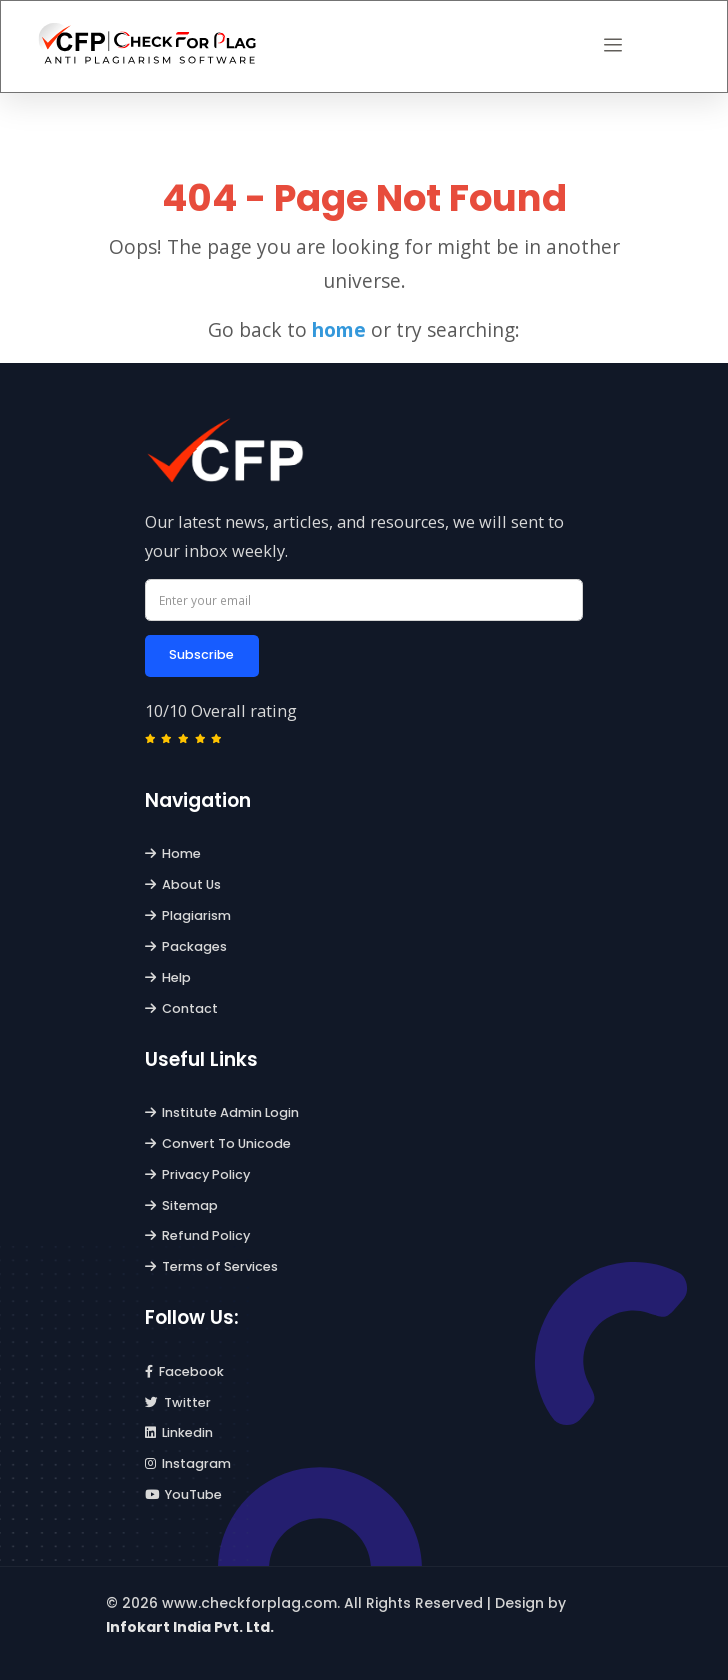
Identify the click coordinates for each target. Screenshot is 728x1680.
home (339, 329)
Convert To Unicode (218, 1143)
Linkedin (179, 1432)
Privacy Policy (198, 1174)
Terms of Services (212, 1266)
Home (173, 853)
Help (168, 977)
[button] (613, 46)
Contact (182, 1008)
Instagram (188, 1463)
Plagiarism (188, 915)
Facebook (185, 1371)
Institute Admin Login (222, 1112)
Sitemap (182, 1205)
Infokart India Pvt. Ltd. (190, 1627)
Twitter (178, 1402)
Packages (186, 946)
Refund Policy (198, 1235)
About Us (183, 884)
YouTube (184, 1494)
